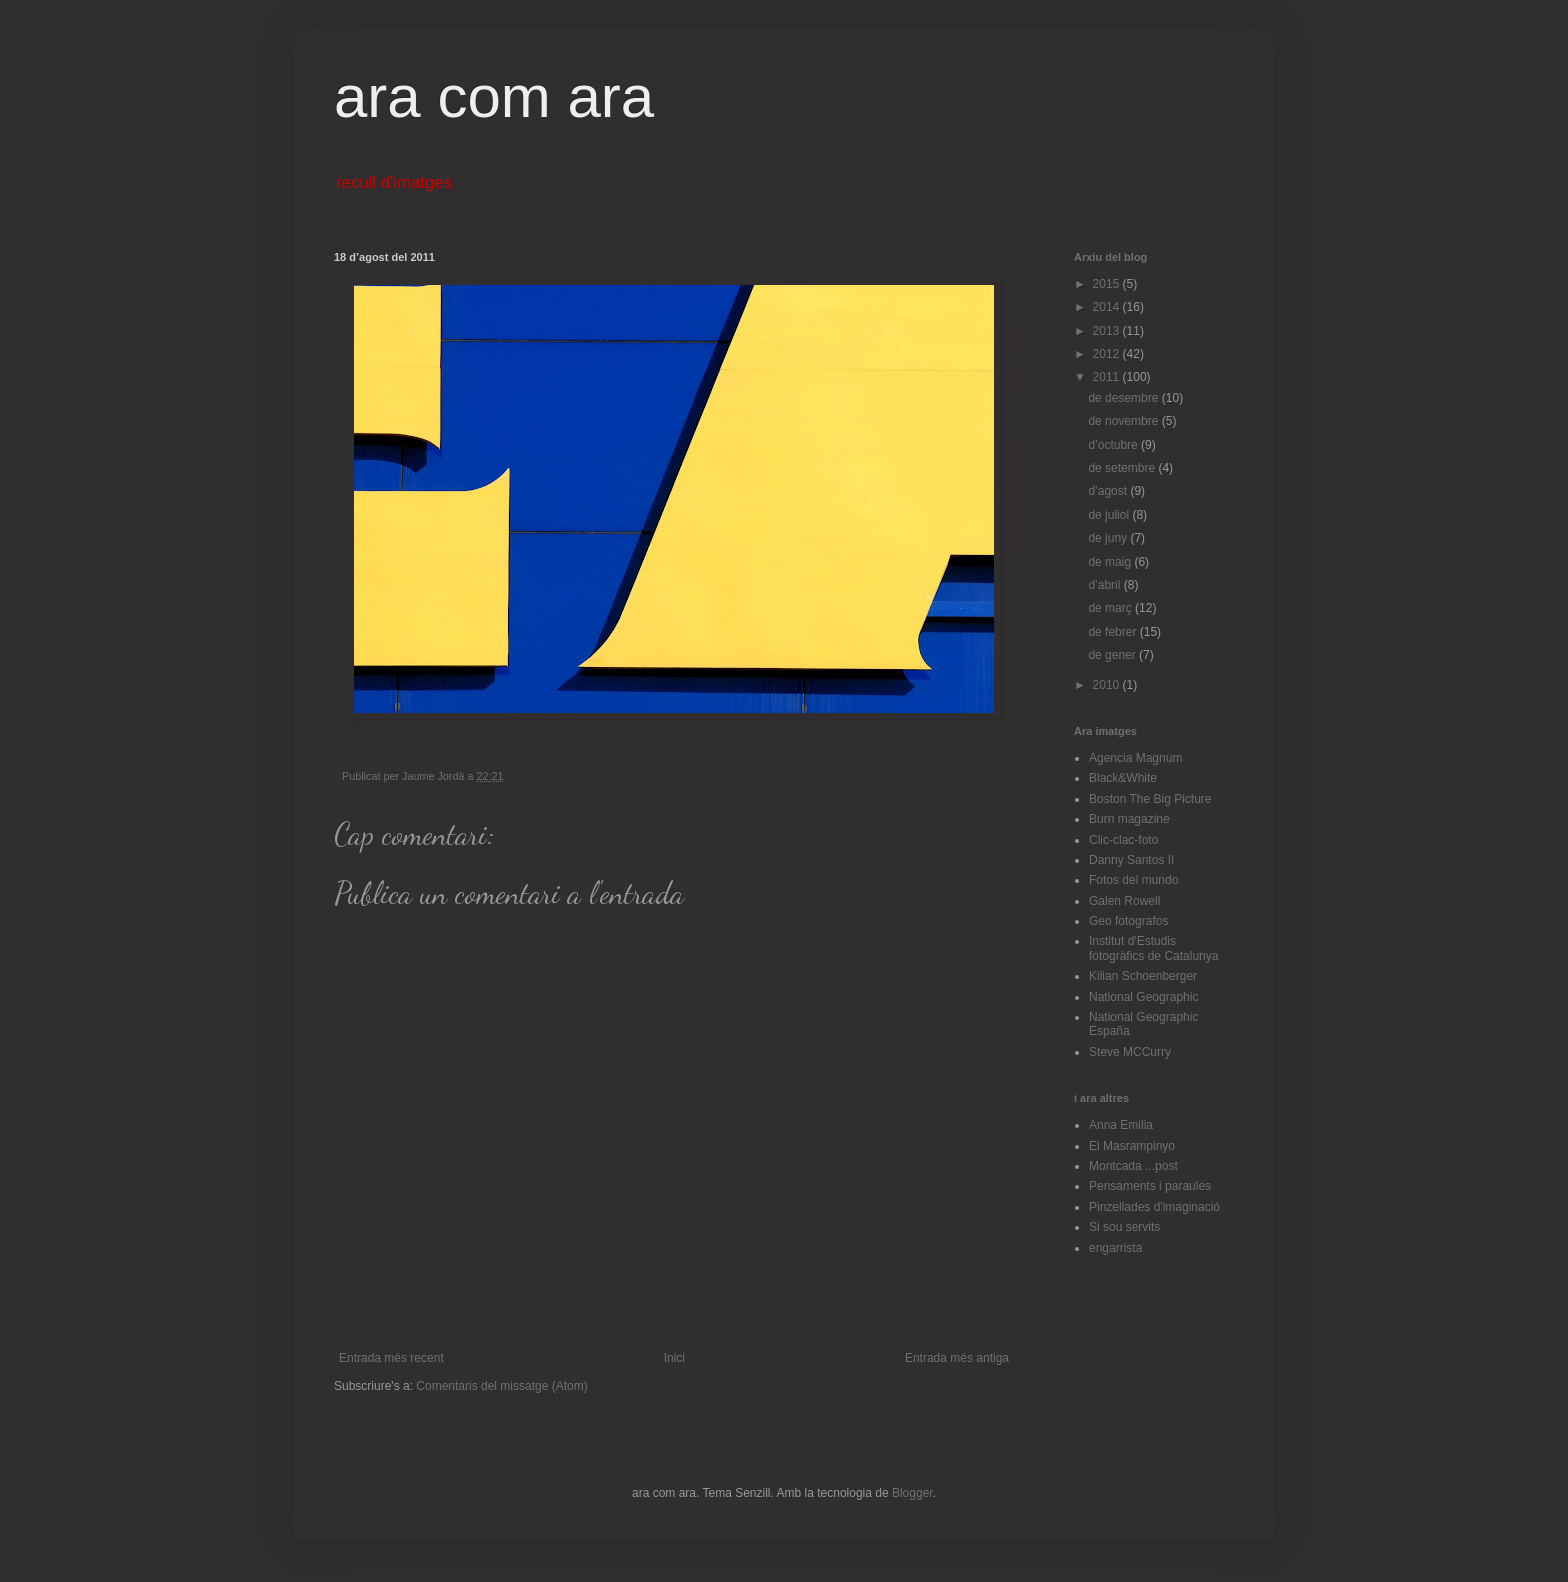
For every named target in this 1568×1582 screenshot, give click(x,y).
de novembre (1124, 421)
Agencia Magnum (1135, 758)
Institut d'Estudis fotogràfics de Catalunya (1153, 948)
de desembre (1124, 398)
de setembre (1123, 468)
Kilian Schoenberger (1143, 976)
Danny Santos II (1131, 860)
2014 (1108, 307)
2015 (1108, 284)
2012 (1108, 354)
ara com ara (494, 96)
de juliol (1110, 515)
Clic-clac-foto (1123, 840)
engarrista (1115, 1248)
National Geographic (1143, 997)
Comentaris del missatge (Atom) (501, 1386)
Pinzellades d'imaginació (1154, 1207)
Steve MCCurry (1130, 1052)
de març (1111, 608)
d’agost (1109, 491)
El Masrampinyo (1132, 1146)
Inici (674, 1358)
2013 (1108, 331)
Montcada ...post (1133, 1166)
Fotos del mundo (1133, 880)
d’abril (1105, 585)
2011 (1108, 377)
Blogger (912, 1493)
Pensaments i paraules (1150, 1186)
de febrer (1113, 632)
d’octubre (1114, 445)
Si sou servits (1124, 1227)
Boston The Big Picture (1150, 799)
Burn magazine (1129, 819)
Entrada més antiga (957, 1358)
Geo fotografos (1128, 921)
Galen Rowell (1124, 901)
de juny (1109, 538)
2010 (1108, 685)
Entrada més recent (391, 1358)
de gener (1113, 655)
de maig (1111, 562)
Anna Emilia (1121, 1125)
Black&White (1123, 778)
